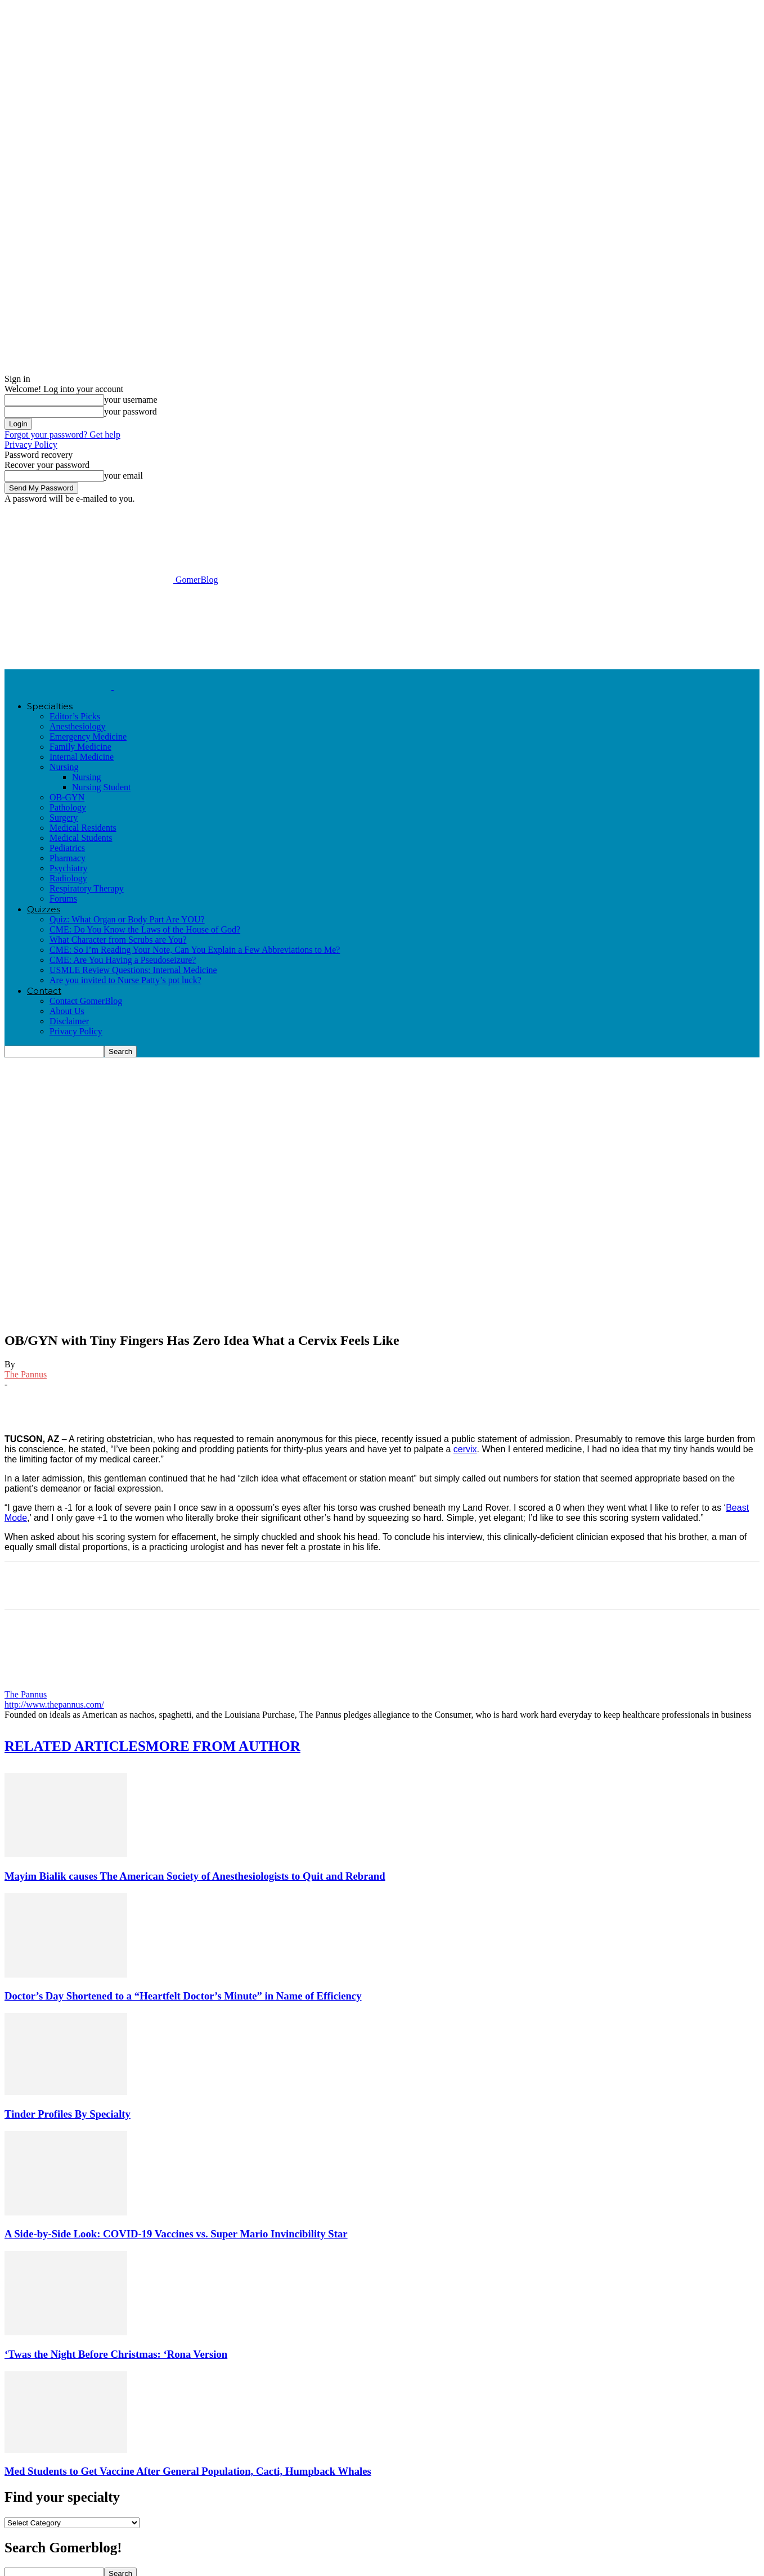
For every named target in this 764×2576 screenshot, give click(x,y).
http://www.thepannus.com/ (54, 1704)
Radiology (68, 878)
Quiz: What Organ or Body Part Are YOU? (127, 919)
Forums (63, 898)
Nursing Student (101, 787)
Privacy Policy (31, 444)
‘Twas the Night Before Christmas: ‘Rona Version (116, 2354)
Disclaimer (69, 1021)
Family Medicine (80, 746)
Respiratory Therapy (87, 888)
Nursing (64, 767)
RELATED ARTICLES (75, 1746)
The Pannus (26, 1374)
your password (130, 411)
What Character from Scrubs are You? (118, 939)
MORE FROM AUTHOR (223, 1746)
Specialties (50, 706)
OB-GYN (67, 797)
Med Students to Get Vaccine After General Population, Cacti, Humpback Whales (188, 2471)
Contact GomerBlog (86, 1001)
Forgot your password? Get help (62, 434)
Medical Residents (83, 827)
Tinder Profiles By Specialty (68, 2114)
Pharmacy (68, 858)
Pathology (68, 807)
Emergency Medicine (88, 736)
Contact (44, 990)
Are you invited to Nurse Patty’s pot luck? (125, 980)
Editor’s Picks (75, 716)
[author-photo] (32, 1684)
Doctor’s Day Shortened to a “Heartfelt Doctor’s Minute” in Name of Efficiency (183, 1996)
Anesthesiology (78, 726)
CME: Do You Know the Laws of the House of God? (145, 929)
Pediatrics (67, 848)
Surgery (64, 817)
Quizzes (43, 909)
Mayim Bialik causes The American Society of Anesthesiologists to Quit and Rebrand (195, 1876)
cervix (465, 1449)
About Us (67, 1011)
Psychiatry (69, 868)
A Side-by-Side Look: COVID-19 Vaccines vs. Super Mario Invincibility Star (176, 2234)
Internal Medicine (82, 757)
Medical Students (81, 838)
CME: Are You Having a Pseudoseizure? (123, 960)
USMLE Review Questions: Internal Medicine (133, 970)
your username (131, 399)
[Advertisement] (209, 626)
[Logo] (59, 686)
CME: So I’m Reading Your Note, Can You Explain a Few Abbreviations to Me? (195, 949)
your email (123, 475)
